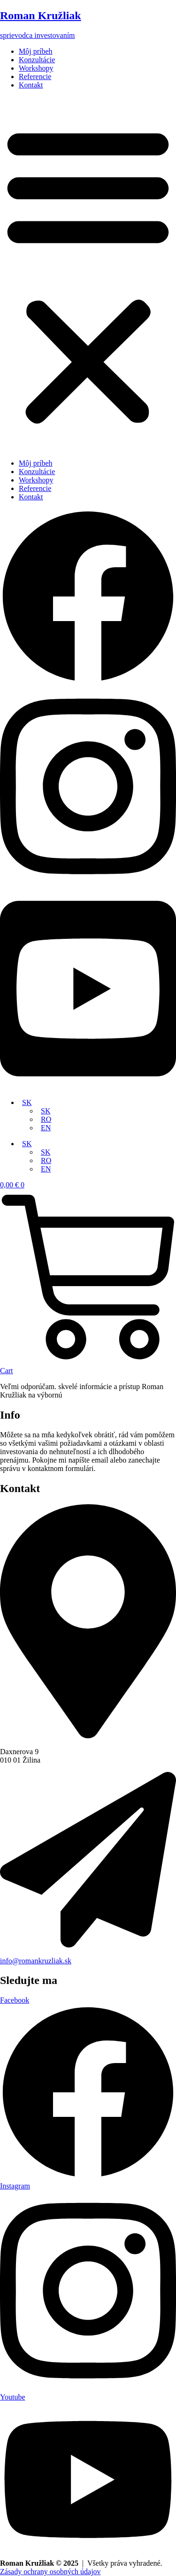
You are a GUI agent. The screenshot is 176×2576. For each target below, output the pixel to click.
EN (46, 1128)
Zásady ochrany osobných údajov (50, 2572)
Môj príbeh (36, 51)
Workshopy (36, 68)
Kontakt (31, 85)
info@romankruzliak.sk (35, 1961)
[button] (88, 274)
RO (46, 1119)
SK (26, 1102)
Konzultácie (37, 60)
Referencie (35, 76)
